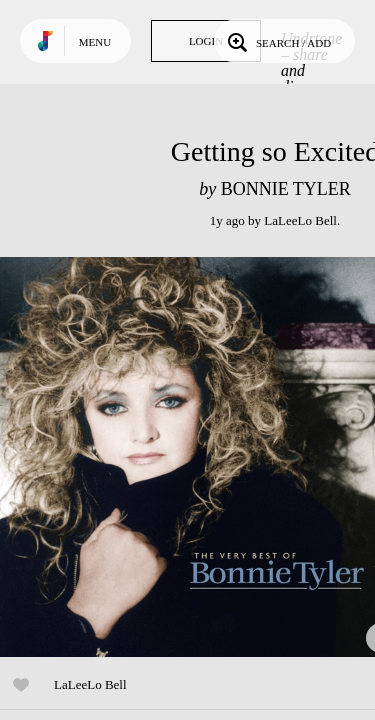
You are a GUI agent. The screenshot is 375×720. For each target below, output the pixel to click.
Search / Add (277, 41)
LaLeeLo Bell (300, 220)
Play (200, 457)
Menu (95, 42)
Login (206, 41)
